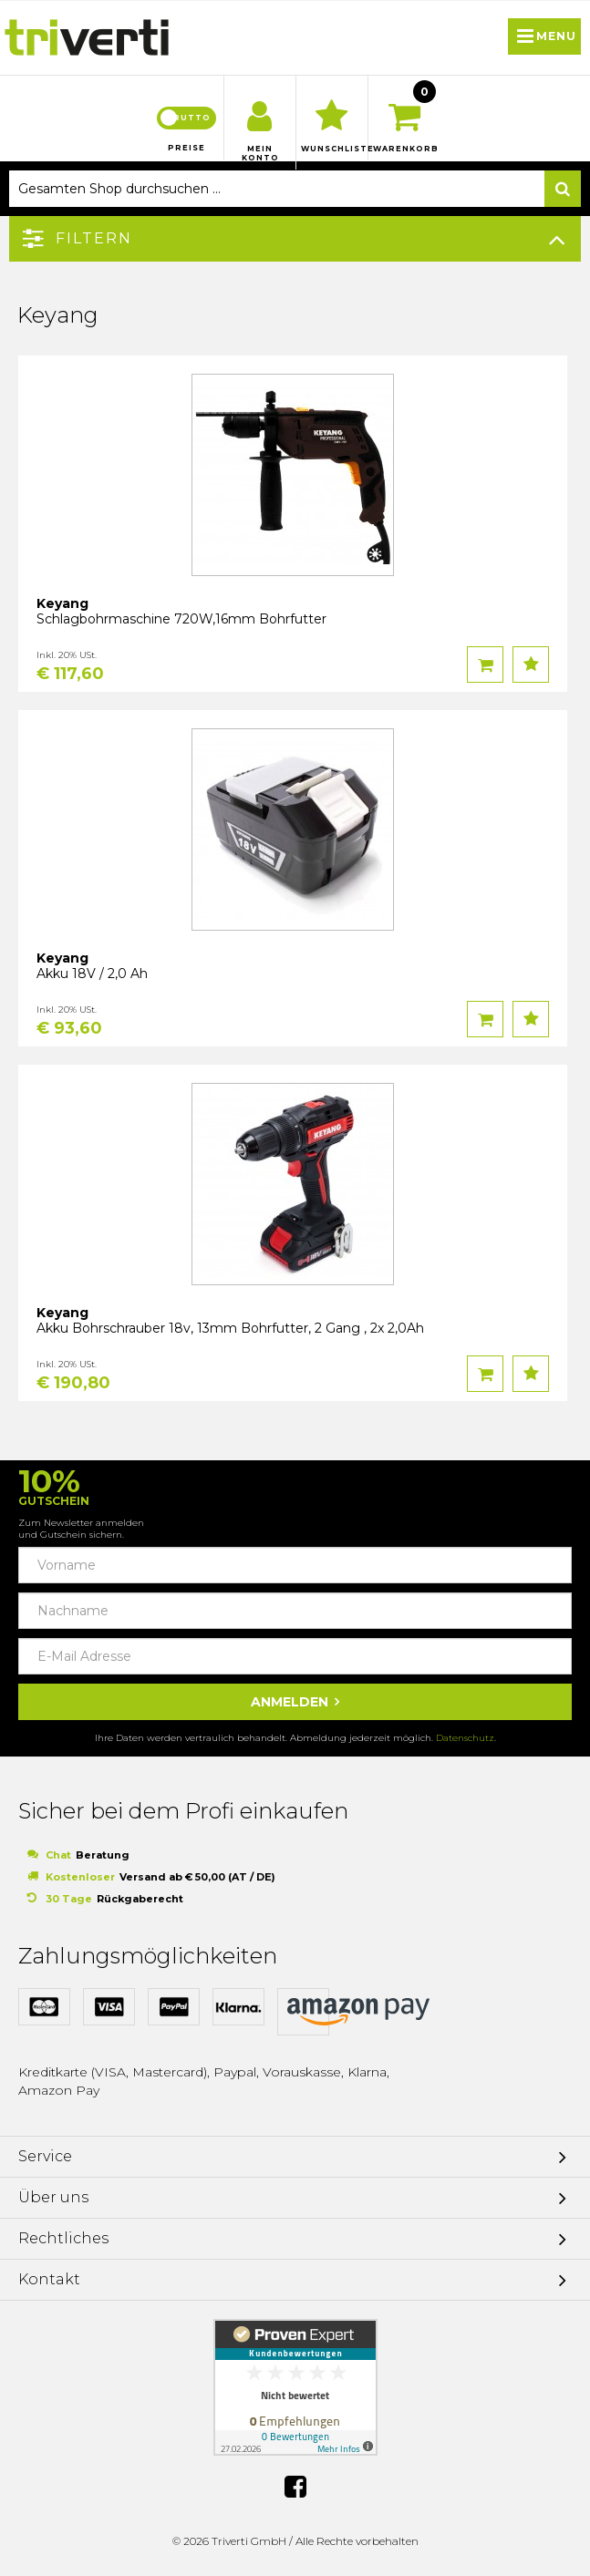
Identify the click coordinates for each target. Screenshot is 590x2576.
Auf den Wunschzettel (530, 664)
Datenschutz (465, 1738)
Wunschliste (332, 148)
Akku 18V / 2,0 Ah (92, 973)
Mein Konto (260, 153)
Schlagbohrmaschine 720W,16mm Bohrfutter (181, 619)
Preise (186, 147)
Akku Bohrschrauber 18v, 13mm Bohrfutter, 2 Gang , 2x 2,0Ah (230, 1328)
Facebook (295, 2486)
